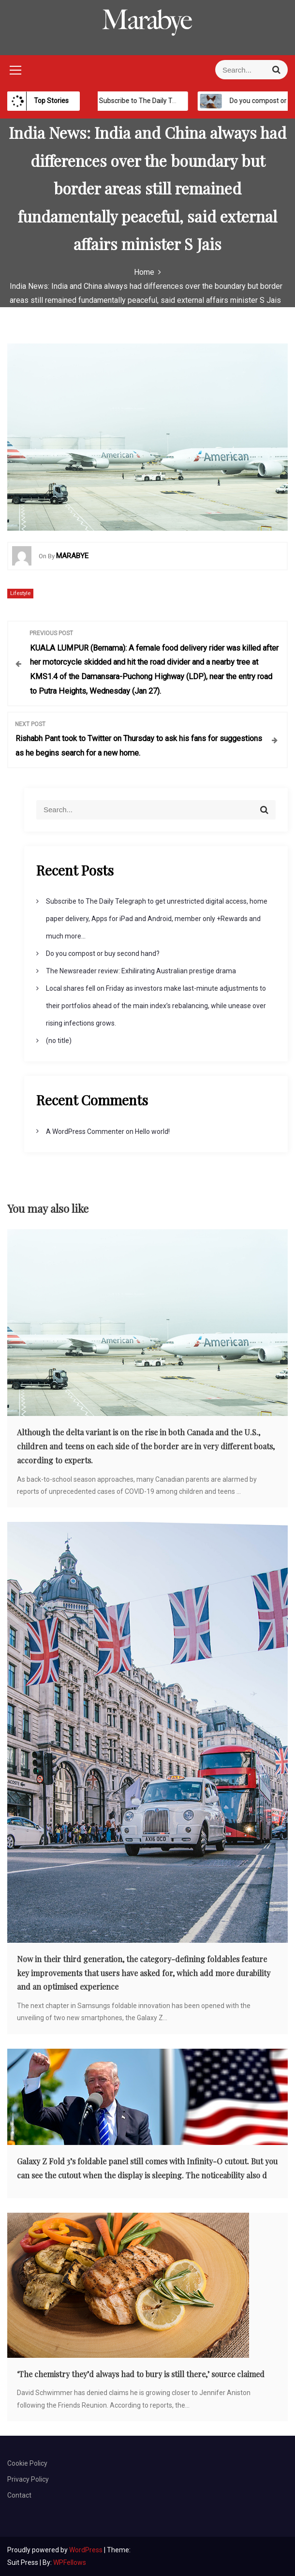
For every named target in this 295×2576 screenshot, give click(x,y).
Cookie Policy (27, 2463)
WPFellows (69, 2562)
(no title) (59, 1040)
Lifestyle (20, 593)
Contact (19, 2495)
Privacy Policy (28, 2479)
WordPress (86, 2550)
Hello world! (152, 1131)
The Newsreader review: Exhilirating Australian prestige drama (141, 971)
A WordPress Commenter (85, 1131)
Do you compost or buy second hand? (103, 953)
